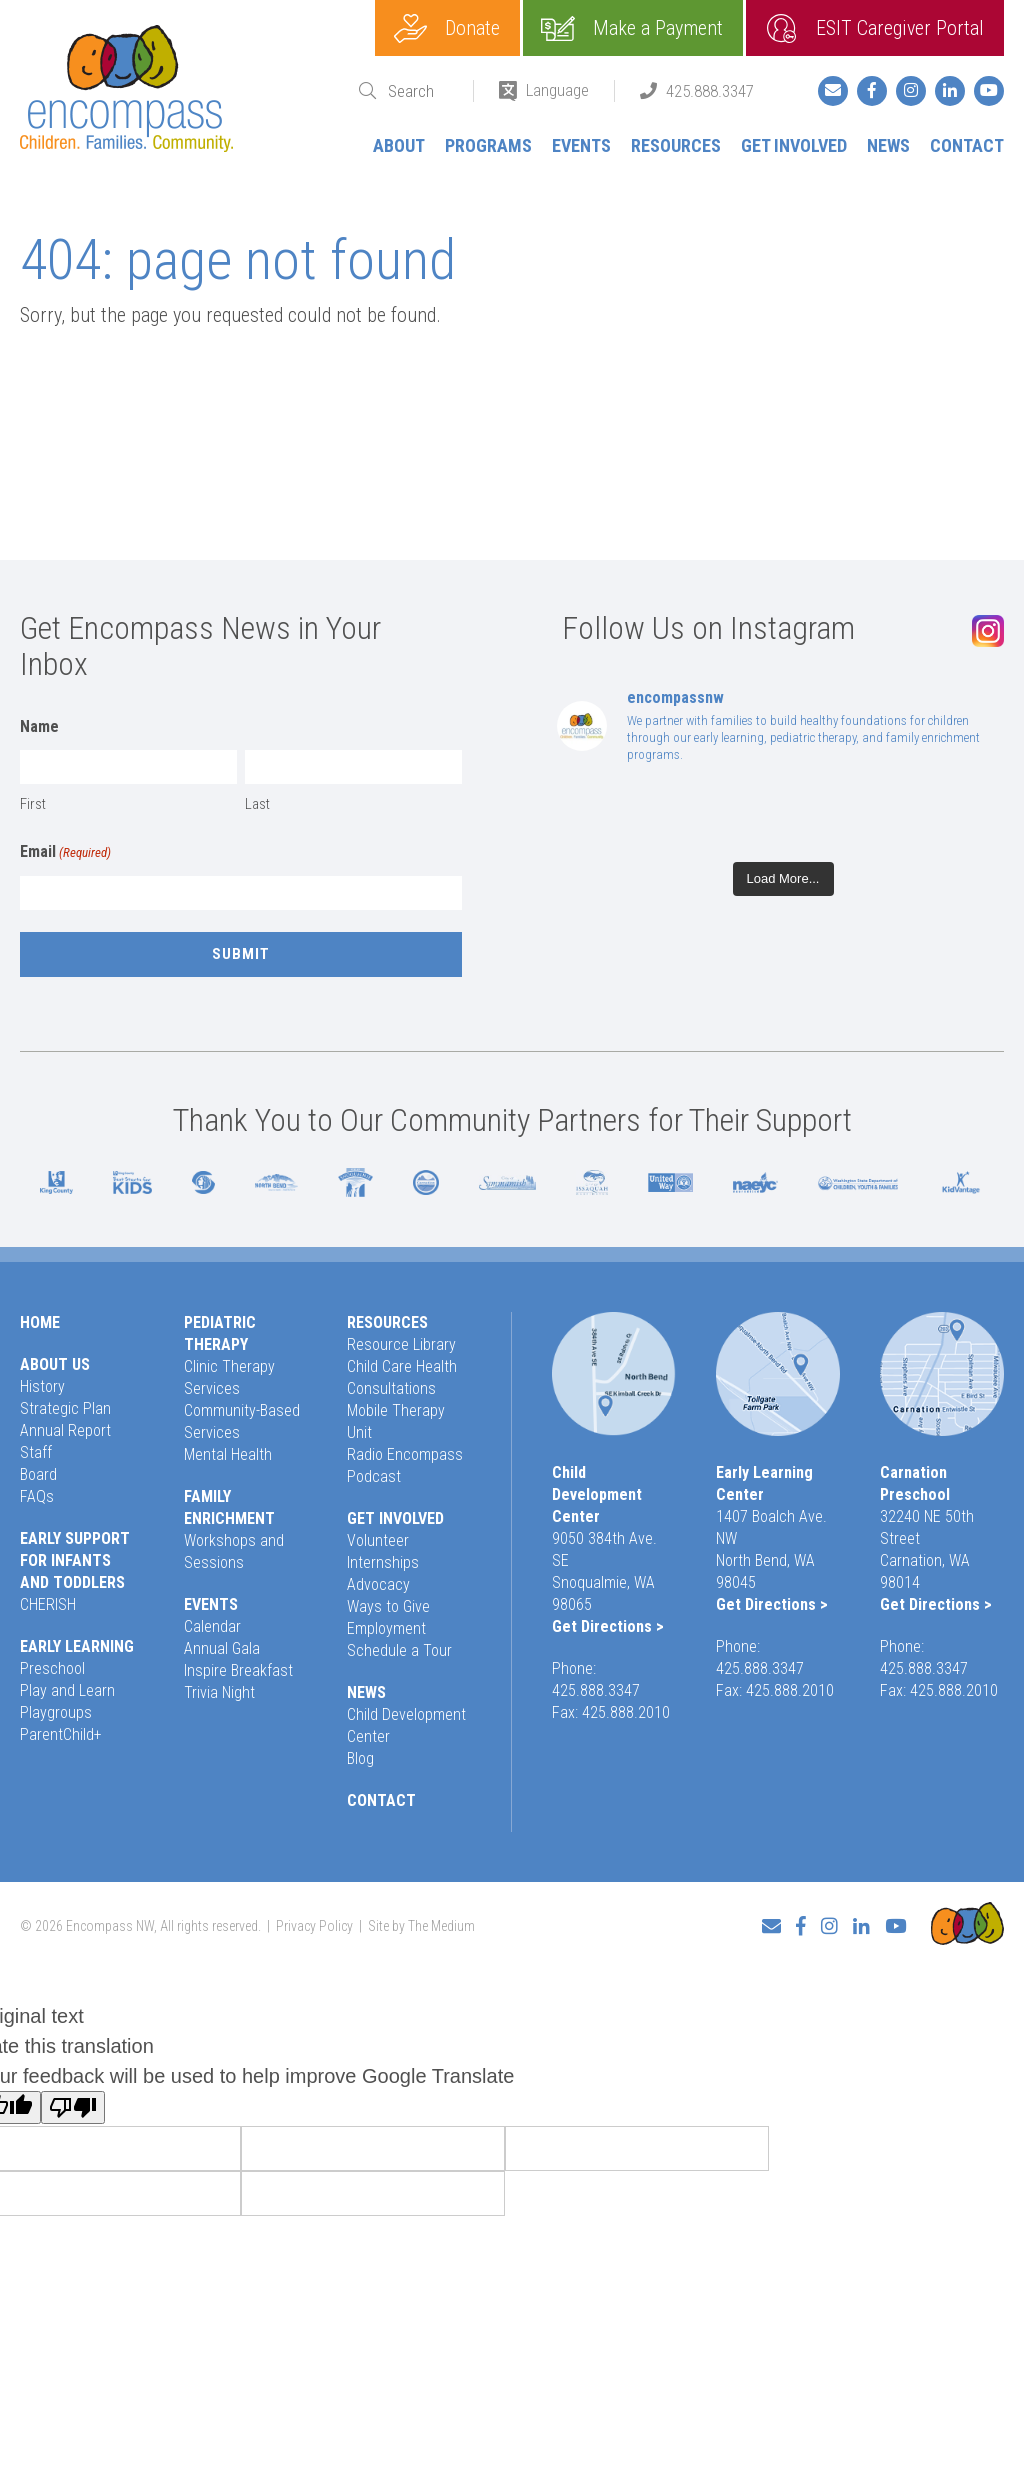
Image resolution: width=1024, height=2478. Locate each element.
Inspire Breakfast (238, 1670)
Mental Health (228, 1454)
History (42, 1386)
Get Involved (794, 145)
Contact (967, 145)
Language (557, 90)
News (888, 145)
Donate (472, 28)
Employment (386, 1628)
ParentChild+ (61, 1734)
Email (65, 853)
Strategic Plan (65, 1408)
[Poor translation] (73, 2107)
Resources (676, 145)
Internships (383, 1562)
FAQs (37, 1496)
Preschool (52, 1668)
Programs (488, 145)
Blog (360, 1758)
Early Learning (77, 1646)
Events (581, 145)
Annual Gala (222, 1648)
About (399, 145)
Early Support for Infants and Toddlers (75, 1560)
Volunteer (378, 1540)
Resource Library (401, 1344)
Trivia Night (219, 1692)
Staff (36, 1452)
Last (257, 804)
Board (38, 1474)
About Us (55, 1364)
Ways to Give (388, 1606)
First (33, 804)
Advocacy (378, 1584)
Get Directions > (608, 1626)
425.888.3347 (710, 91)
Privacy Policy (314, 1926)
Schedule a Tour (399, 1650)
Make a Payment (658, 28)
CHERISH (48, 1604)
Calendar (212, 1626)
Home (40, 1322)
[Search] (418, 91)
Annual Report (65, 1430)
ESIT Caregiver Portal (900, 28)
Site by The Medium (421, 1926)
